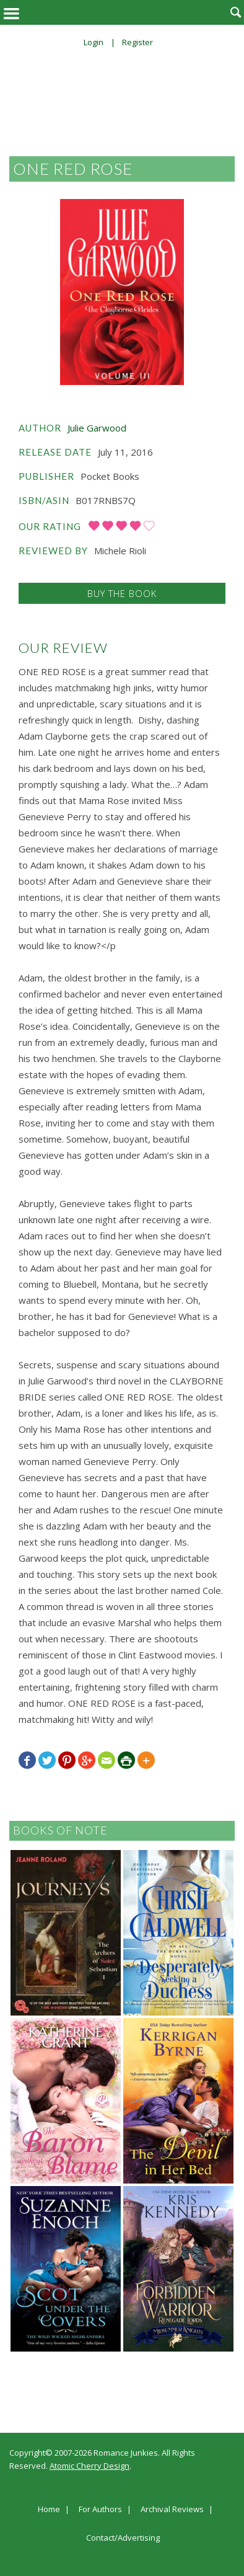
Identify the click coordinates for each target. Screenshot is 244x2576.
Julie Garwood (97, 428)
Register (137, 42)
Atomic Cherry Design (89, 2465)
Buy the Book (122, 593)
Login (93, 42)
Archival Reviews (172, 2510)
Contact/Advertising (123, 2538)
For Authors (100, 2510)
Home (49, 2510)
